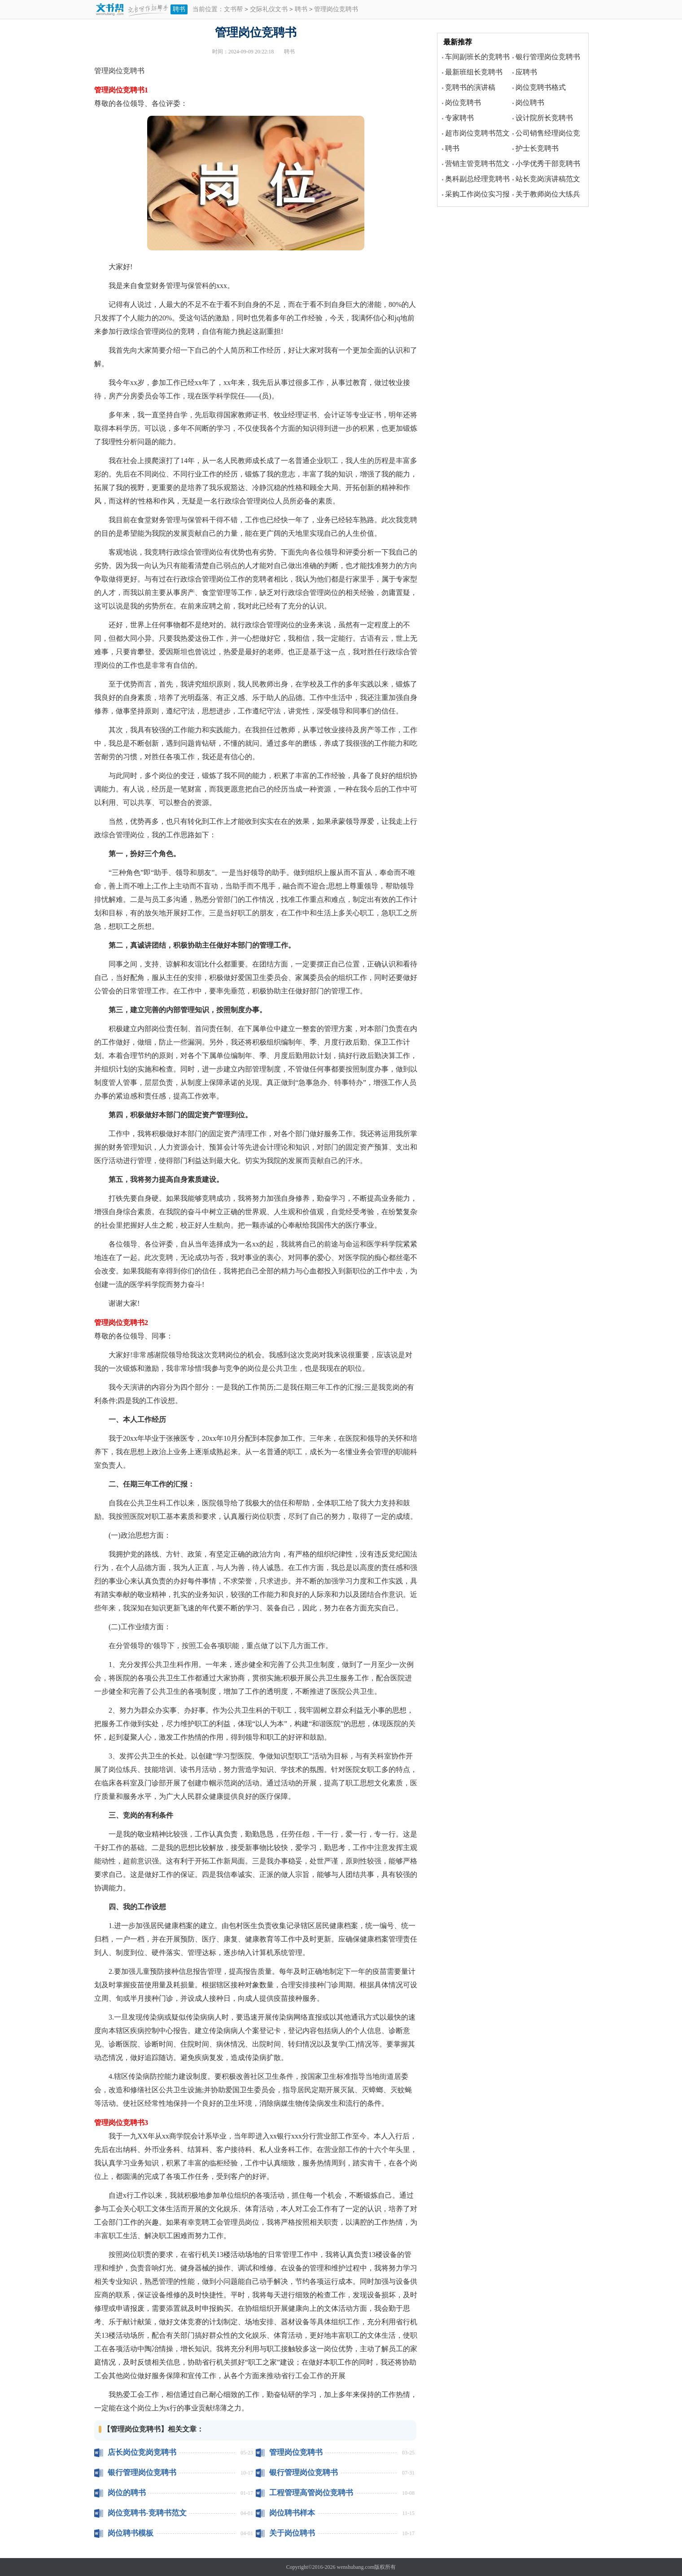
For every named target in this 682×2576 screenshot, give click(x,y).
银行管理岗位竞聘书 (142, 2472)
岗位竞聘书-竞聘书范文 (147, 2513)
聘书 (179, 9)
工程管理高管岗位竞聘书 (311, 2493)
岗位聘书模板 (130, 2533)
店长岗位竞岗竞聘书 (142, 2452)
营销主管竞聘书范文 (477, 163)
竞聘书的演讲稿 (470, 87)
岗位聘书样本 (292, 2513)
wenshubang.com (356, 2567)
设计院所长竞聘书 (544, 118)
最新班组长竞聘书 (474, 72)
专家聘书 (459, 118)
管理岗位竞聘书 (296, 2452)
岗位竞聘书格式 (541, 87)
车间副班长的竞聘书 (477, 57)
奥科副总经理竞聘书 (477, 179)
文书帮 (233, 9)
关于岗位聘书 (292, 2533)
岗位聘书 (530, 102)
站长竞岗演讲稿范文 (548, 179)
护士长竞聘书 (537, 148)
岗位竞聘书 (463, 102)
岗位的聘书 (127, 2493)
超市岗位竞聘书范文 (477, 133)
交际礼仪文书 (269, 9)
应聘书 (526, 72)
